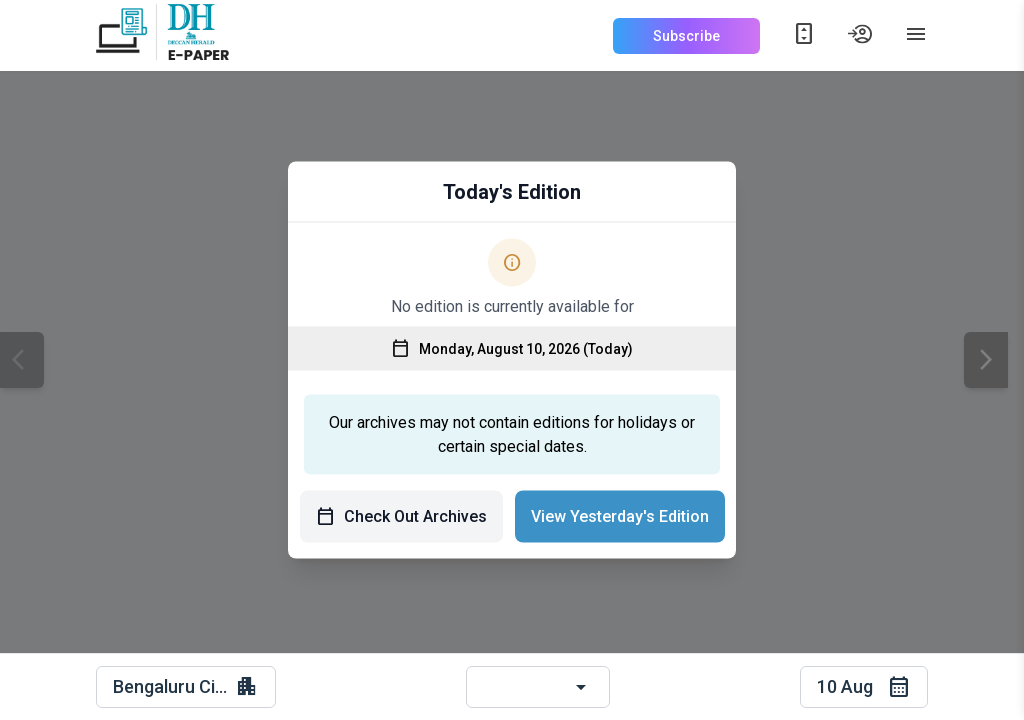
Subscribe (686, 36)
